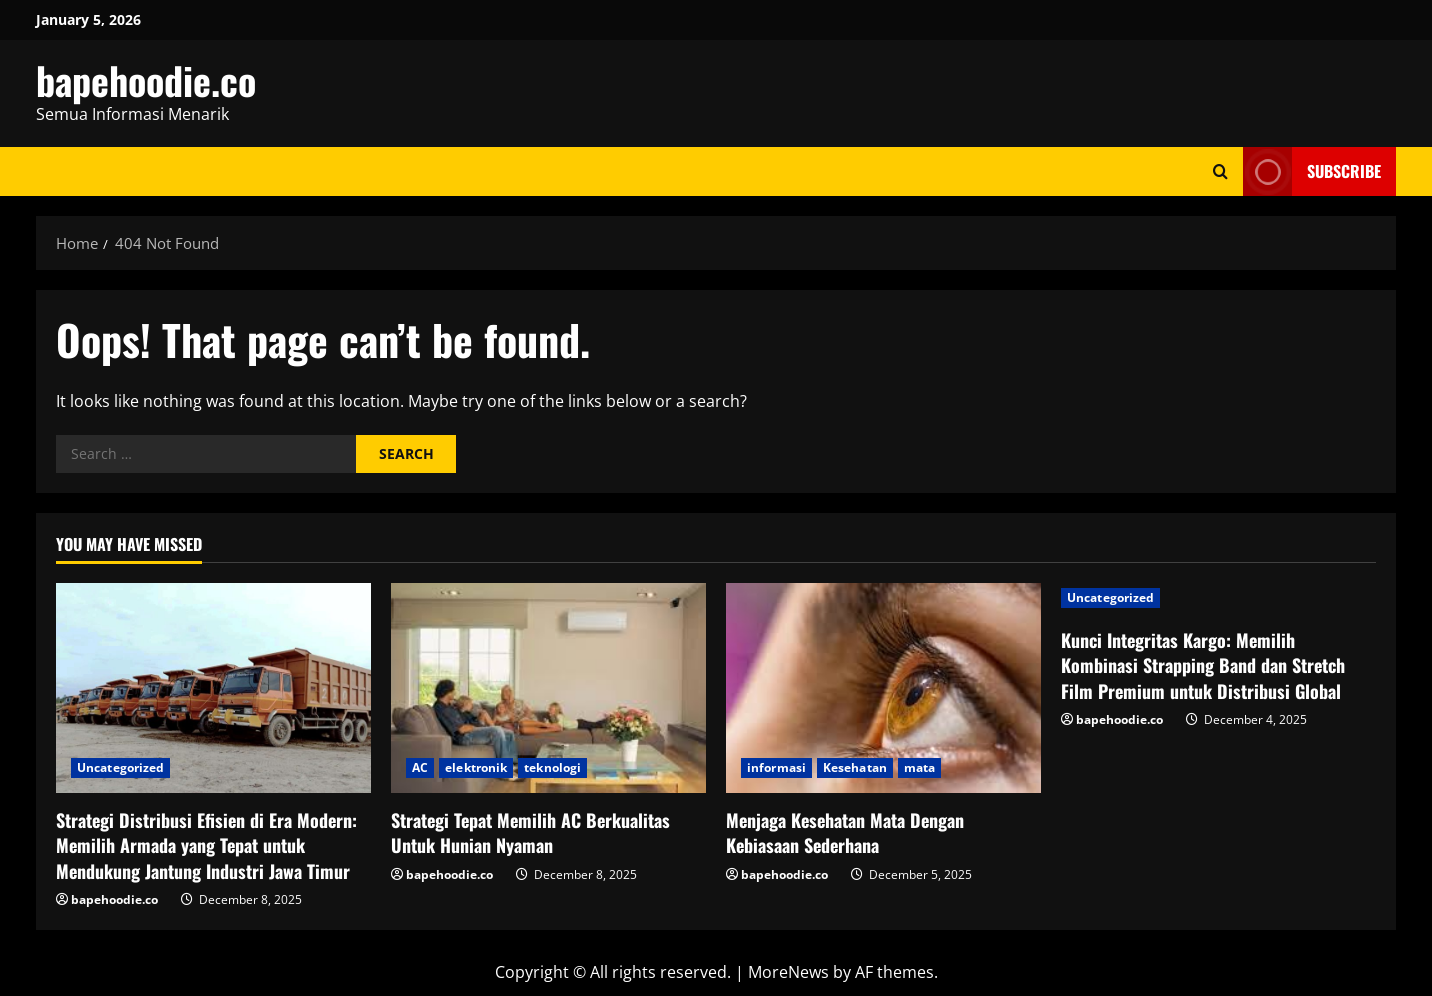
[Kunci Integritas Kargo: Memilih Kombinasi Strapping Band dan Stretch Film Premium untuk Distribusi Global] (1218, 598)
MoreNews (788, 972)
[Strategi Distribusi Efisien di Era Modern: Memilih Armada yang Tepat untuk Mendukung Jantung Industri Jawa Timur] (213, 688)
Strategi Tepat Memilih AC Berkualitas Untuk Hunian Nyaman (530, 832)
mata (919, 767)
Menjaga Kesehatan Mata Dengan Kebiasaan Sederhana (845, 832)
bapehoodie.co (146, 80)
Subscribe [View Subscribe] (1312, 171)
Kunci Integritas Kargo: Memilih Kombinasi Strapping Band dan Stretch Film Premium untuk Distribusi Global (1203, 665)
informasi (776, 767)
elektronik (476, 767)
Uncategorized (120, 767)
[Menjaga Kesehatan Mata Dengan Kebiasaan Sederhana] (883, 688)
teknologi (552, 767)
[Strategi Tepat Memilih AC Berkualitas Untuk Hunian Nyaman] (548, 688)
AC (420, 767)
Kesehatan (855, 767)
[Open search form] (1220, 171)
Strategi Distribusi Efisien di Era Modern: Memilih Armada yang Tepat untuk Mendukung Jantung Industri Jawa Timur (206, 845)
